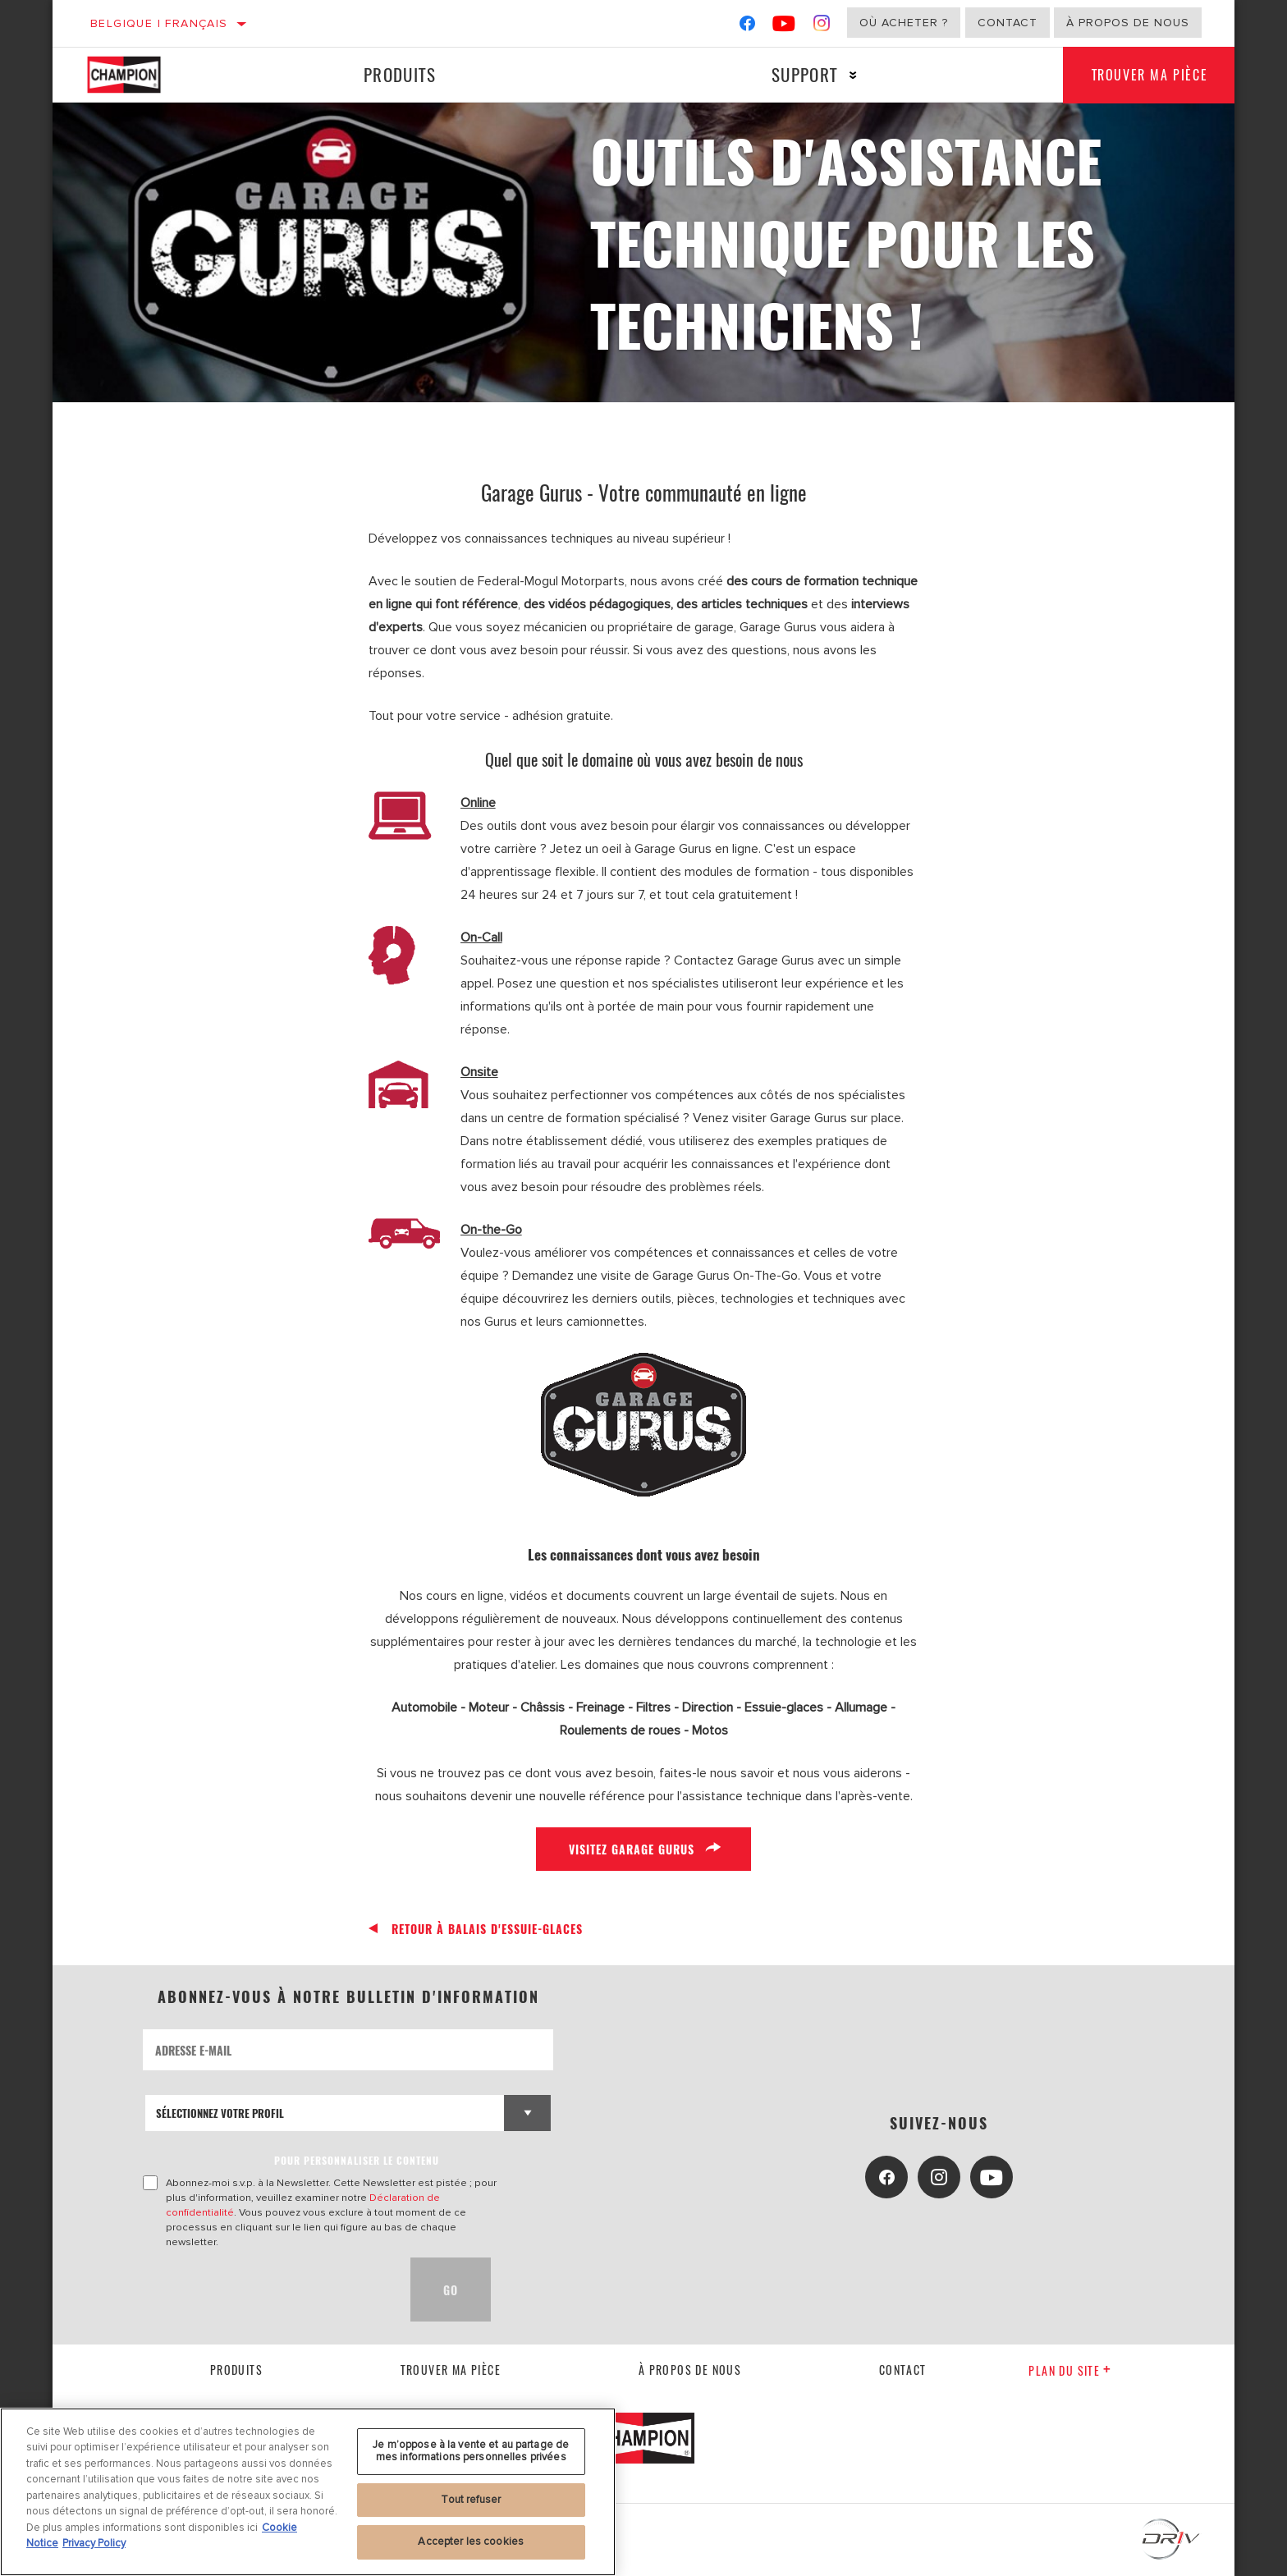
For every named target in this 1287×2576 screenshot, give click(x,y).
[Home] (140, 74)
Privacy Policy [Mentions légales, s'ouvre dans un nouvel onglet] (94, 2543)
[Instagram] (822, 27)
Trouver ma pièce (1145, 75)
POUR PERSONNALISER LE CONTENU (356, 2160)
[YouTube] (784, 27)
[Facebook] (747, 27)
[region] (308, 2492)
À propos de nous (1127, 23)
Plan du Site (1069, 2370)
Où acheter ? (903, 23)
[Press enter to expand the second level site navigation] (847, 75)
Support (798, 74)
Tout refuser (471, 2499)
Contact (1007, 23)
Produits (397, 74)
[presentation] (267, 2289)
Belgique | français (159, 23)
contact (903, 2369)
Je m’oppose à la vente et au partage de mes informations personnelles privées (471, 2451)
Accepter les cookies (471, 2541)
